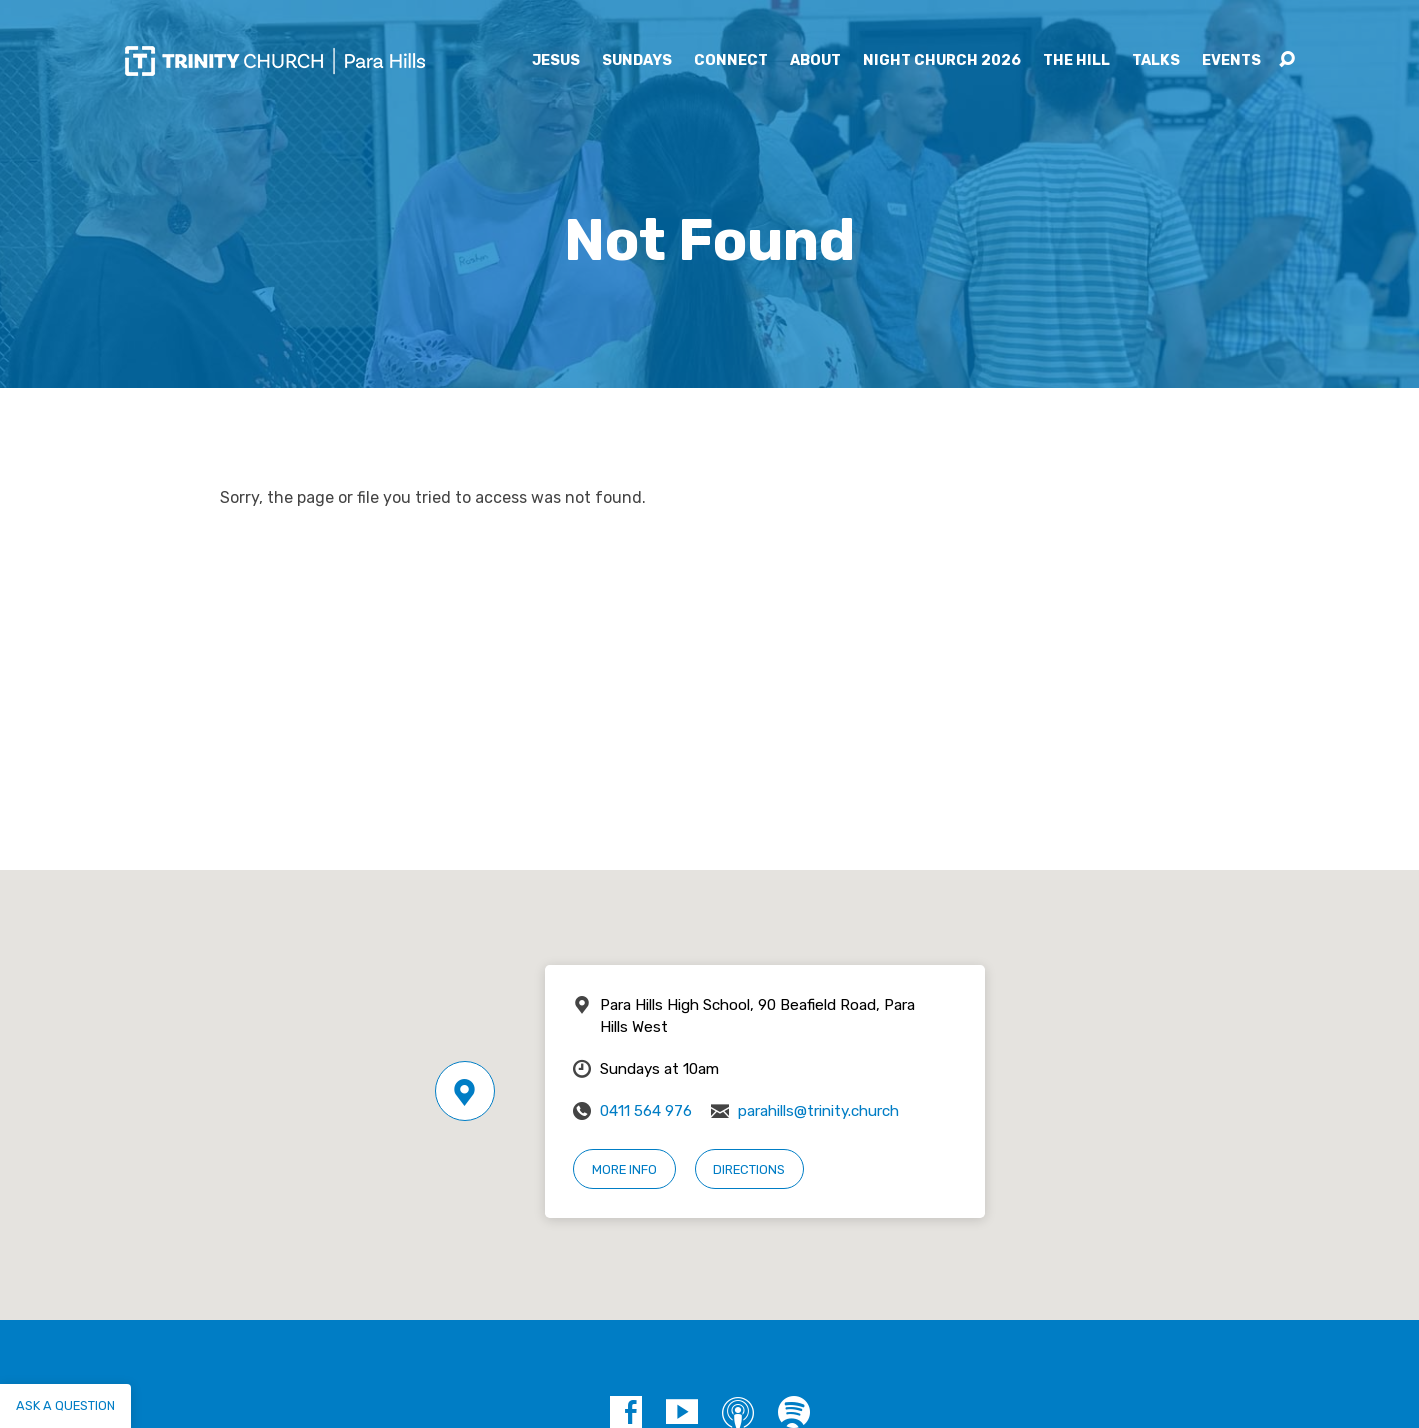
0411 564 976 (646, 1111)
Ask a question (65, 1405)
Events (1231, 61)
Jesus (556, 61)
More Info (624, 1169)
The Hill (1076, 61)
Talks (1156, 61)
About (815, 61)
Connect (731, 61)
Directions (749, 1169)
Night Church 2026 (942, 61)
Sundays (637, 61)
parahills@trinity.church (818, 1111)
